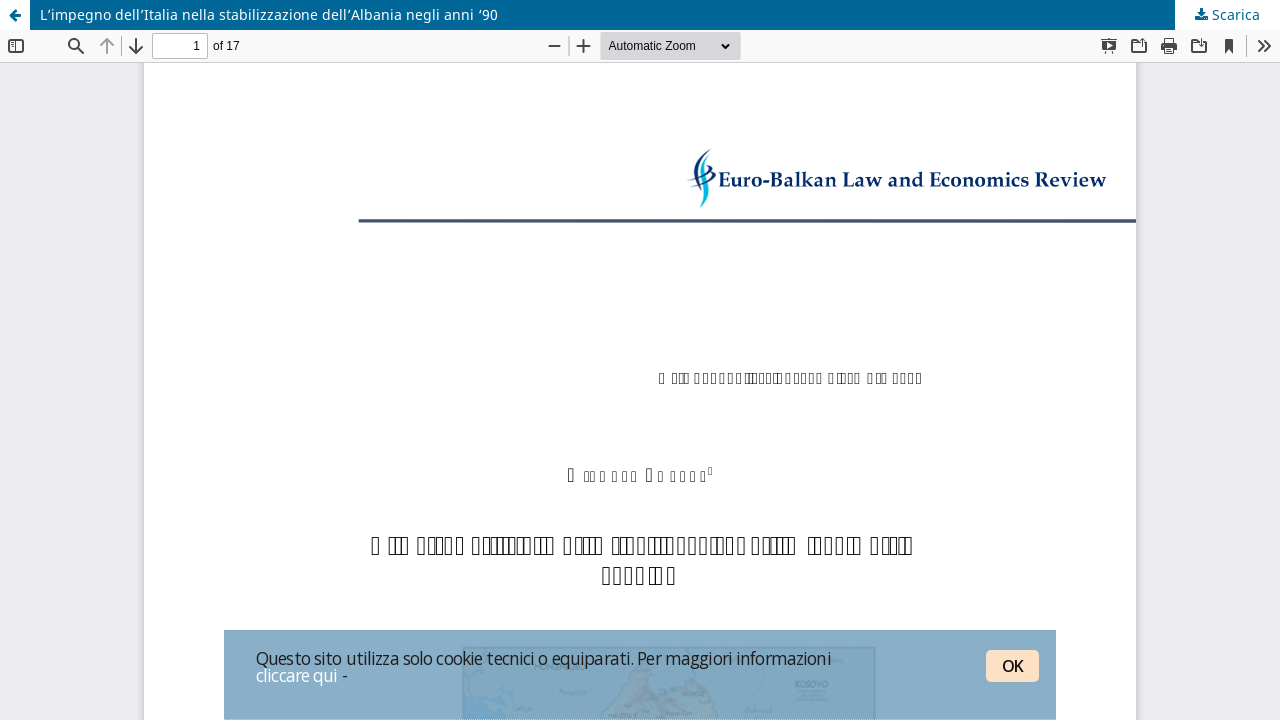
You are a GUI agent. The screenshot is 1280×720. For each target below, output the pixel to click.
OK (1012, 666)
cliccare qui (297, 675)
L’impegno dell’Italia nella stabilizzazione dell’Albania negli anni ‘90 (269, 14)
